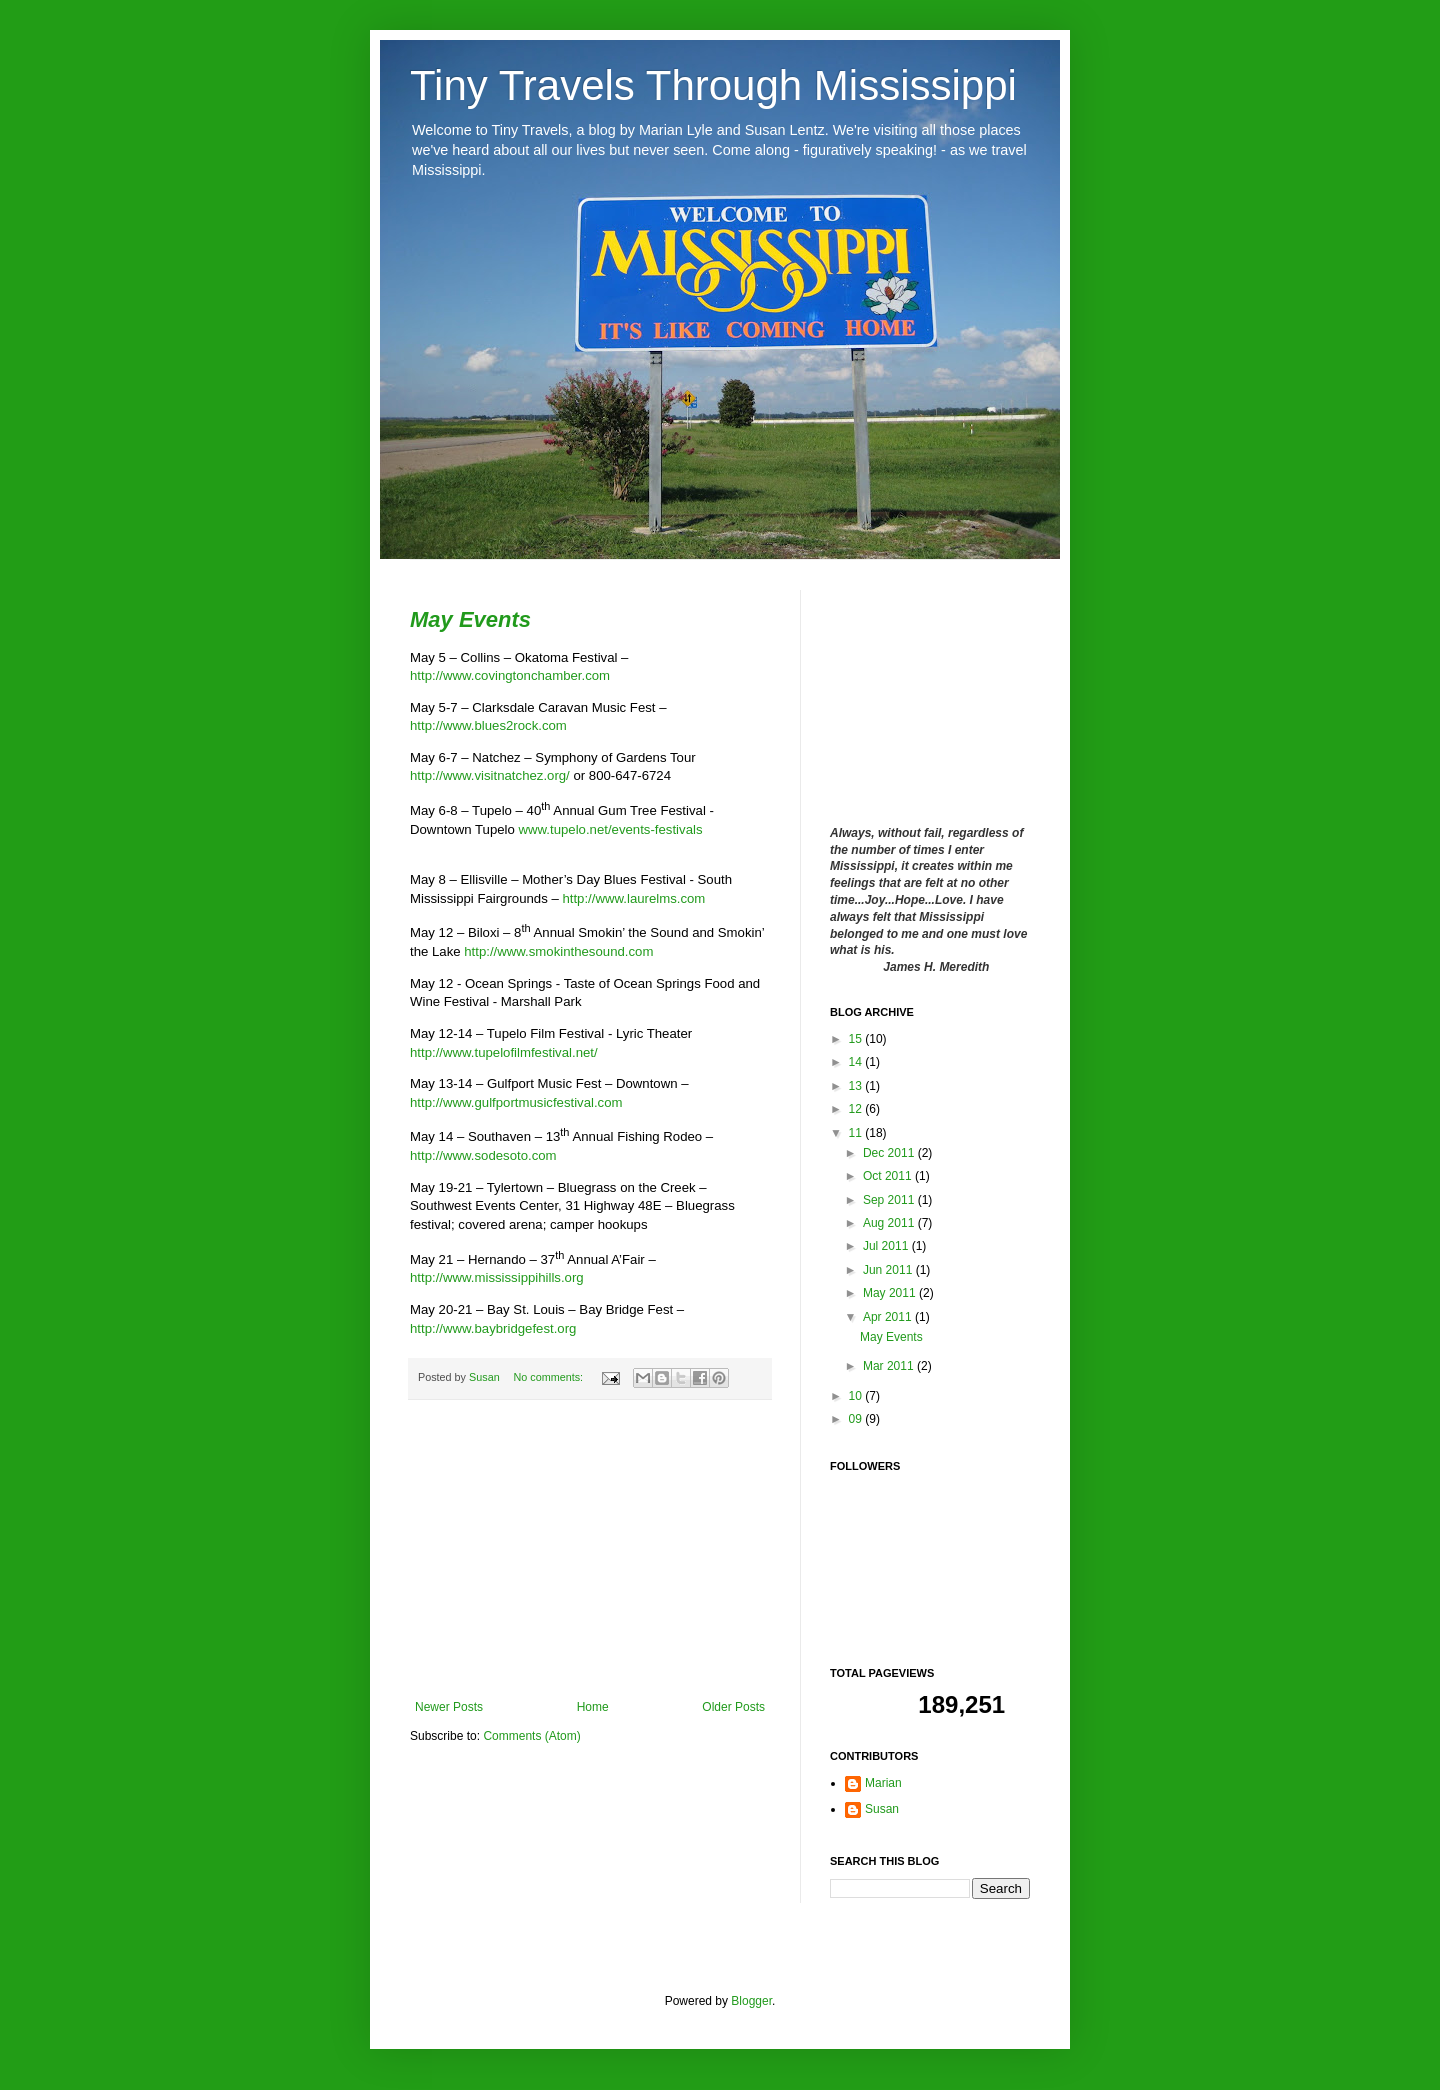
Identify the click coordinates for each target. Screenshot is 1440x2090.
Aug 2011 (890, 1223)
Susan (486, 1377)
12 (857, 1109)
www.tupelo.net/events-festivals (609, 829)
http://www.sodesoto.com (483, 1155)
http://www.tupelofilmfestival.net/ (504, 1052)
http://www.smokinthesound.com (558, 951)
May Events (470, 619)
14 (857, 1062)
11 (857, 1133)
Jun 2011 (889, 1270)
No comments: (549, 1377)
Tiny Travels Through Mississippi (713, 85)
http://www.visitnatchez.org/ (490, 775)
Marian (883, 1783)
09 (857, 1419)
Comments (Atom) (531, 1736)
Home (593, 1707)
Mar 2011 (890, 1366)
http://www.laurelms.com (633, 898)
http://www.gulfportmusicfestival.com (516, 1102)
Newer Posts (449, 1707)
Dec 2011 (890, 1153)
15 (857, 1039)
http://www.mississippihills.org (497, 1277)
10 (857, 1396)
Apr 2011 (889, 1317)
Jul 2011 (887, 1246)
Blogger (751, 2001)
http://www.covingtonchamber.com (510, 675)
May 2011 (891, 1293)
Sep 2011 (890, 1200)
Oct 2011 (889, 1176)
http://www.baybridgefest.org (493, 1328)
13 (857, 1086)
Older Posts (733, 1707)
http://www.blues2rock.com (488, 725)
